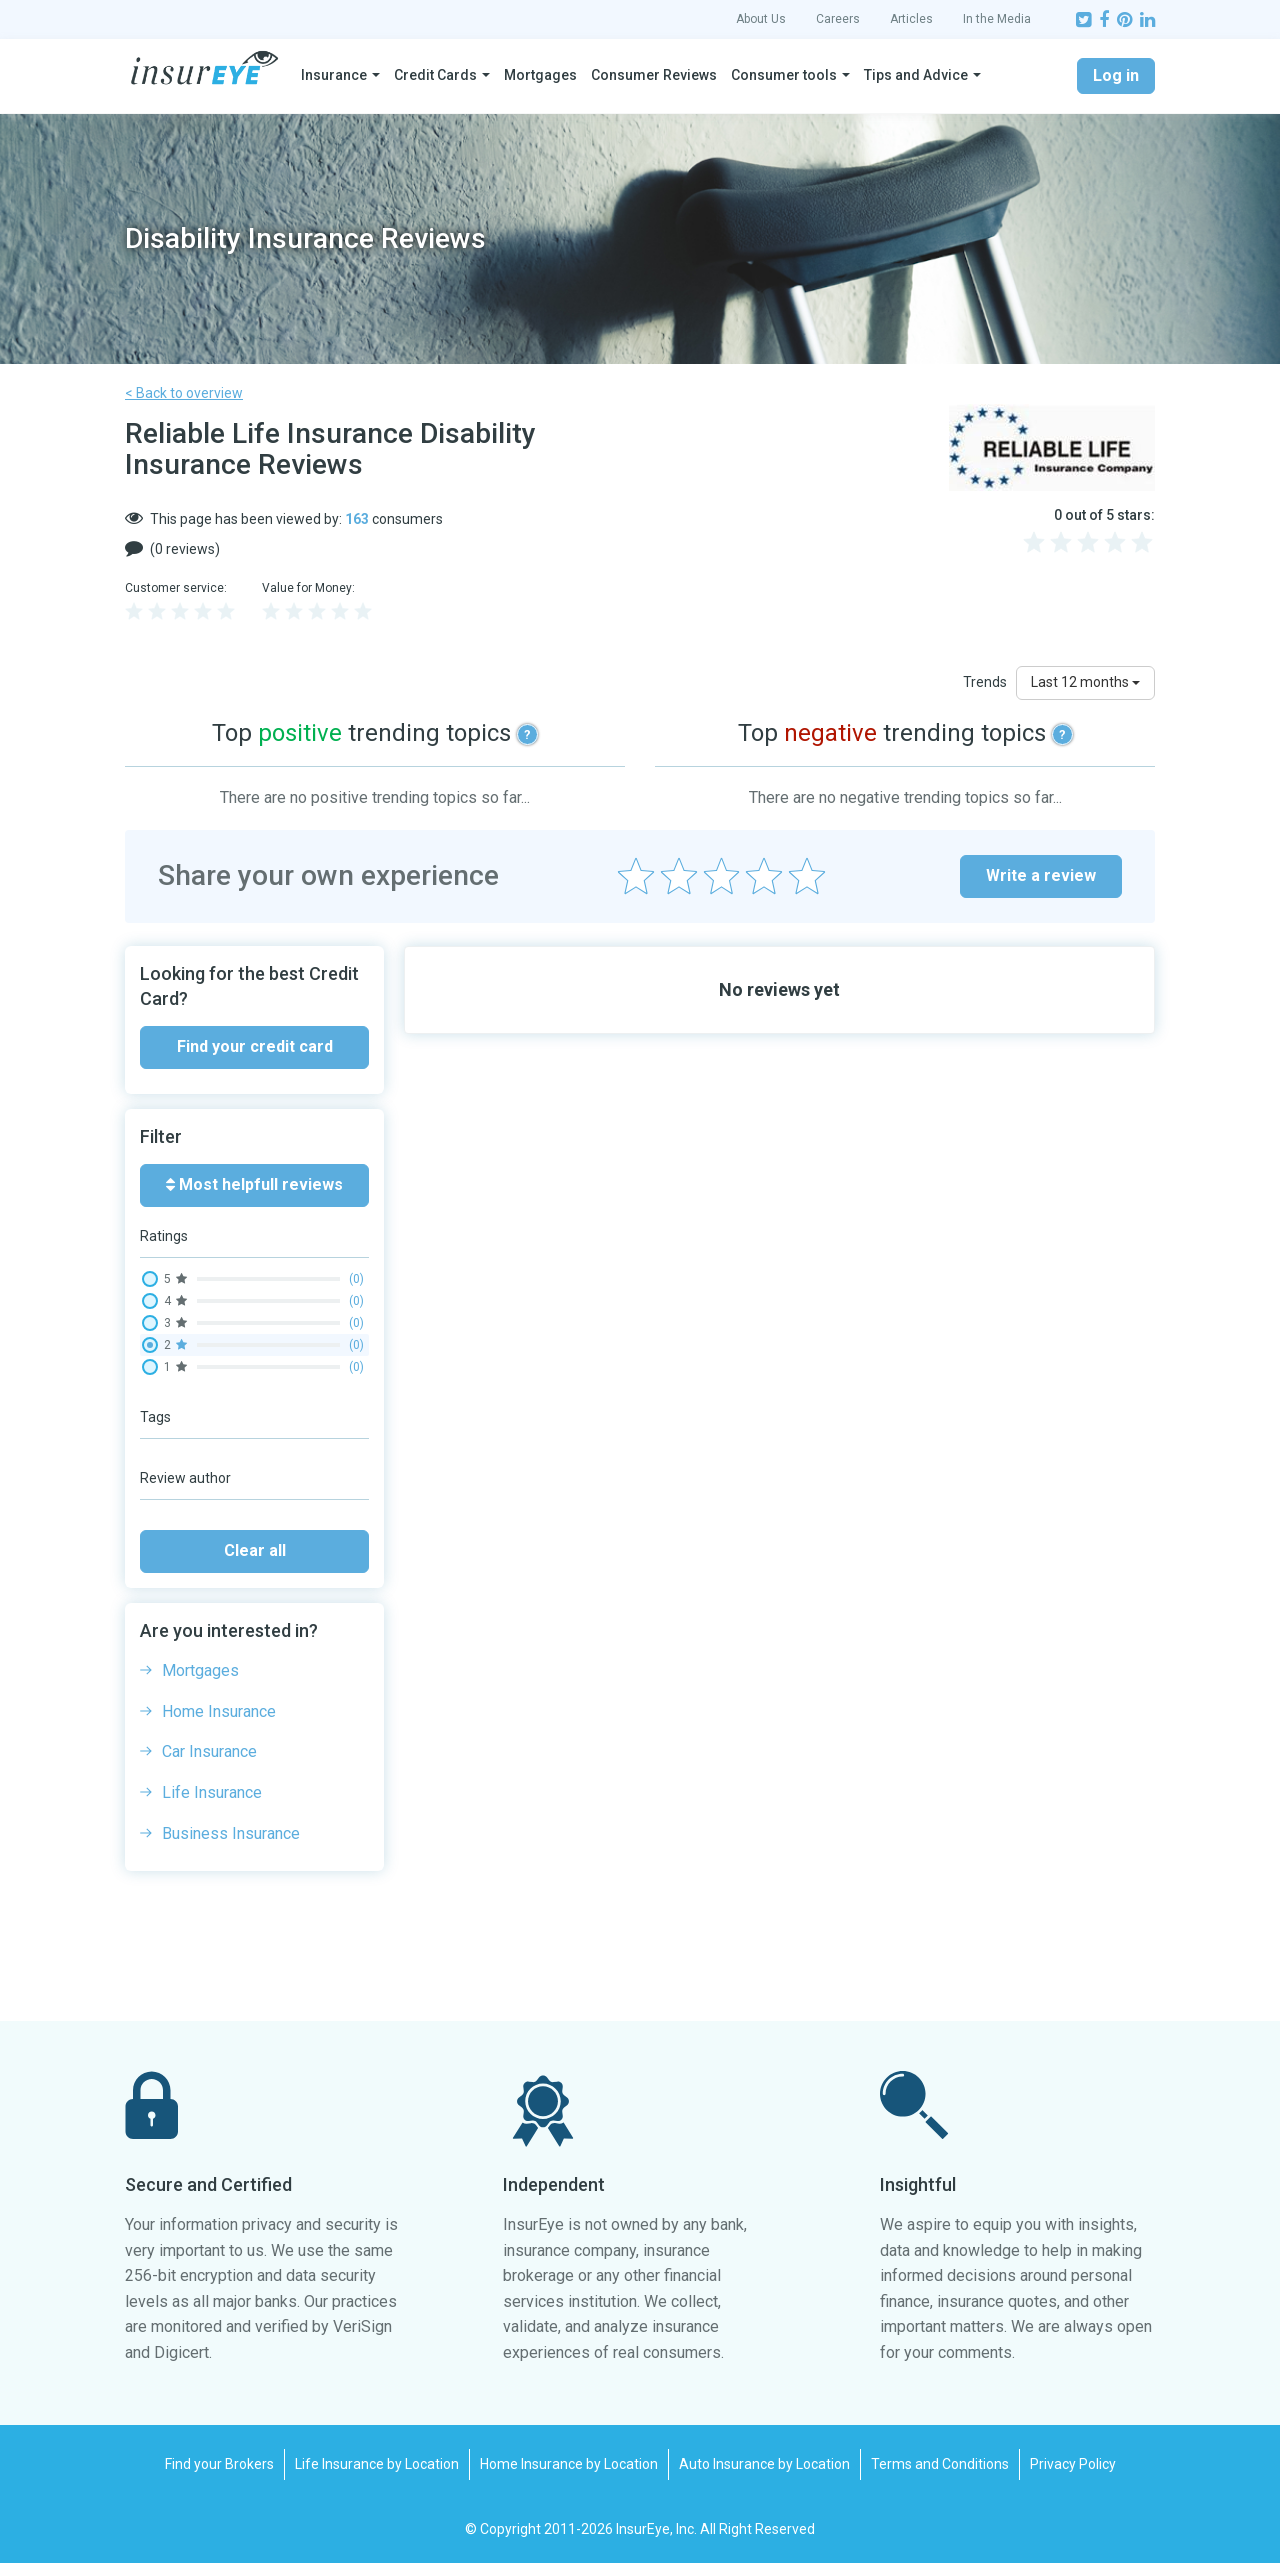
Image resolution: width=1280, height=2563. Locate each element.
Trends (985, 682)
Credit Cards (435, 75)
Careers (838, 19)
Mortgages (540, 75)
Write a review (1041, 875)
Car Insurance (209, 1751)
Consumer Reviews (654, 75)
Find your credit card (255, 1046)
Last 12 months (1085, 682)
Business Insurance (231, 1833)
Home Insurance (219, 1711)
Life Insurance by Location (377, 2464)
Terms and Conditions (940, 2464)
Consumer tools (784, 75)
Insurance (334, 75)
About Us (761, 19)
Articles (911, 19)
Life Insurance (212, 1792)
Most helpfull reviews (254, 1184)
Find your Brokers (219, 2464)
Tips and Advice (916, 75)
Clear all (255, 1550)
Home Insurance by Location (569, 2464)
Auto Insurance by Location (764, 2464)
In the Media (997, 19)
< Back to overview (184, 393)
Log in (1116, 75)
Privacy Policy (1073, 2464)
